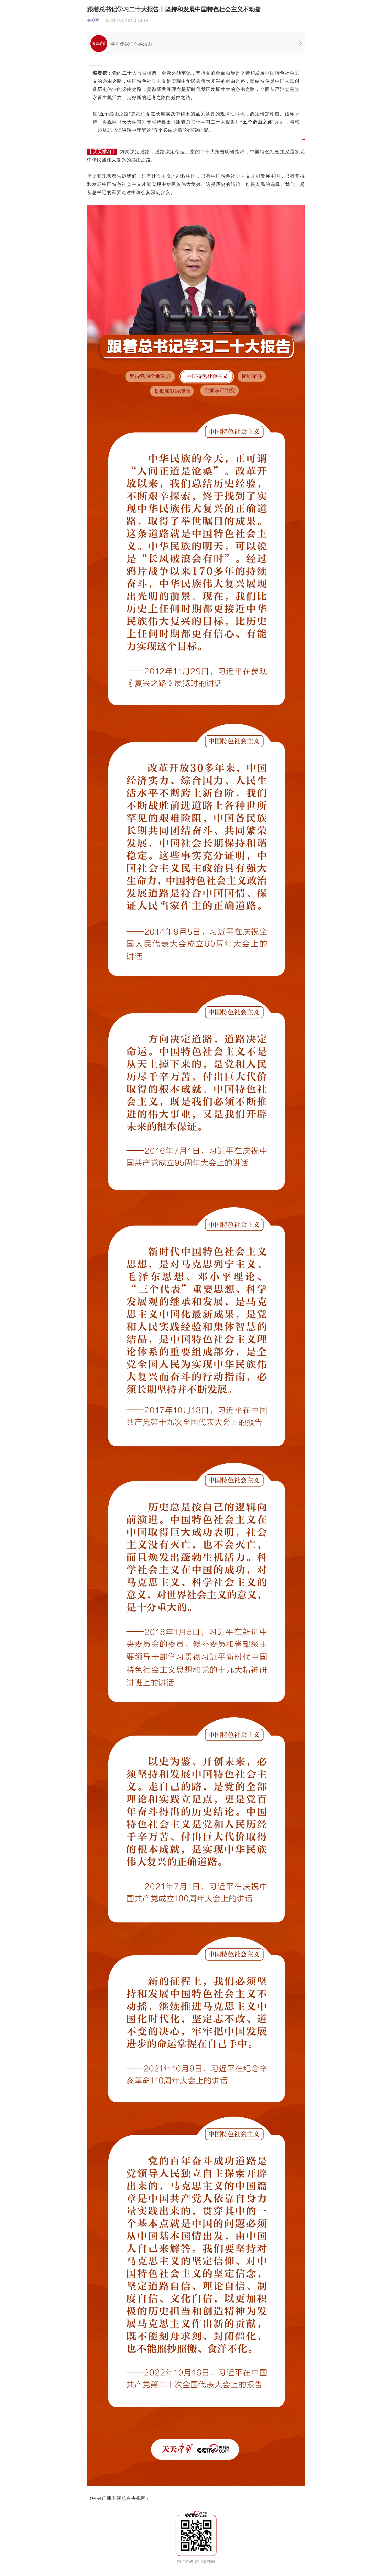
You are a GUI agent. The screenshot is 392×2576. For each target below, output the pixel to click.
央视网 (93, 20)
